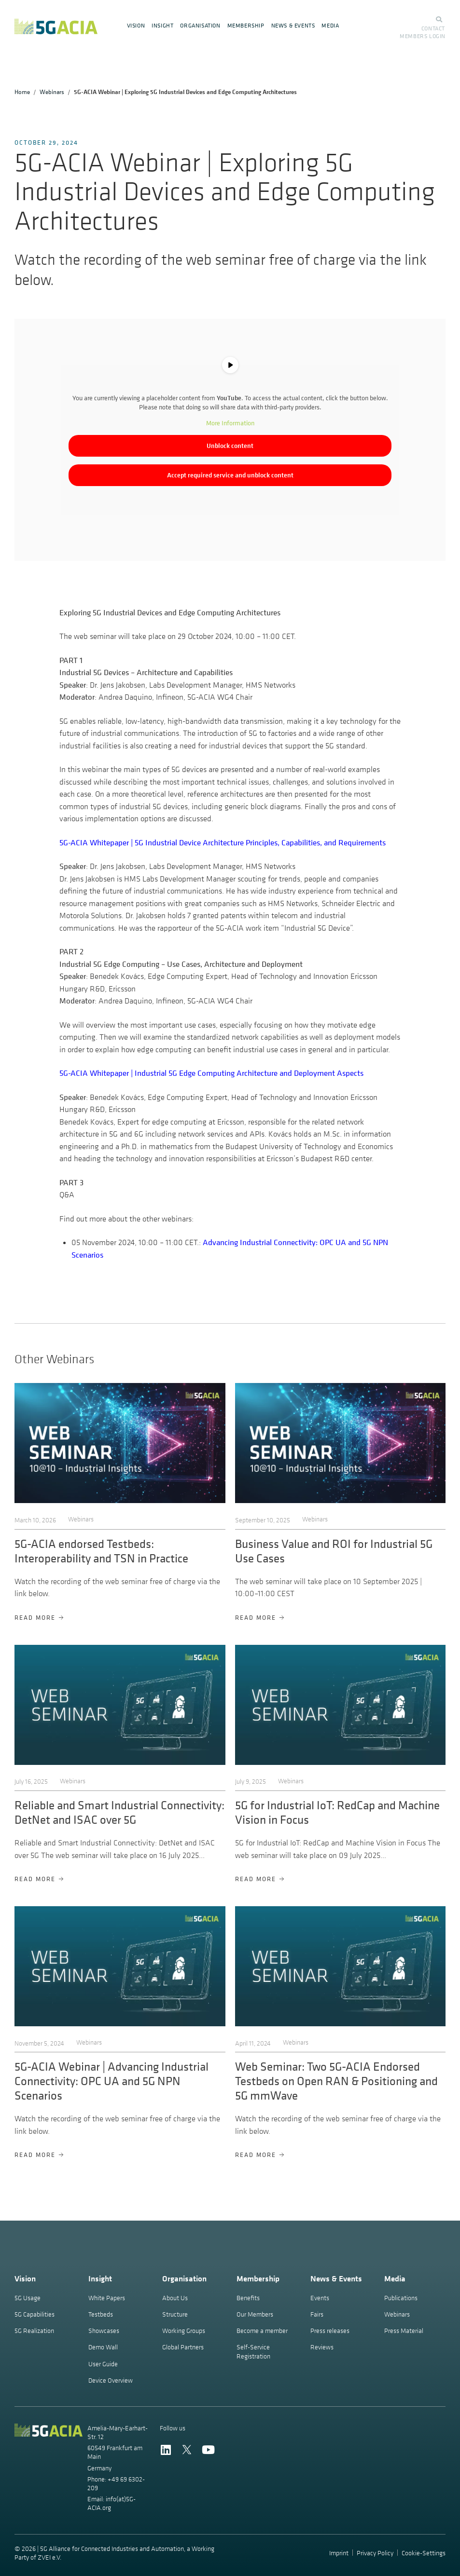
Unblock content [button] (230, 445)
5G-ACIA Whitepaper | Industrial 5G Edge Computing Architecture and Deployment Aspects (211, 1073)
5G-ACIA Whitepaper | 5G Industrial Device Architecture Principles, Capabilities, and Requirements (222, 842)
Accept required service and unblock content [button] (230, 475)
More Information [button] (230, 423)
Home (22, 92)
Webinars (52, 92)
